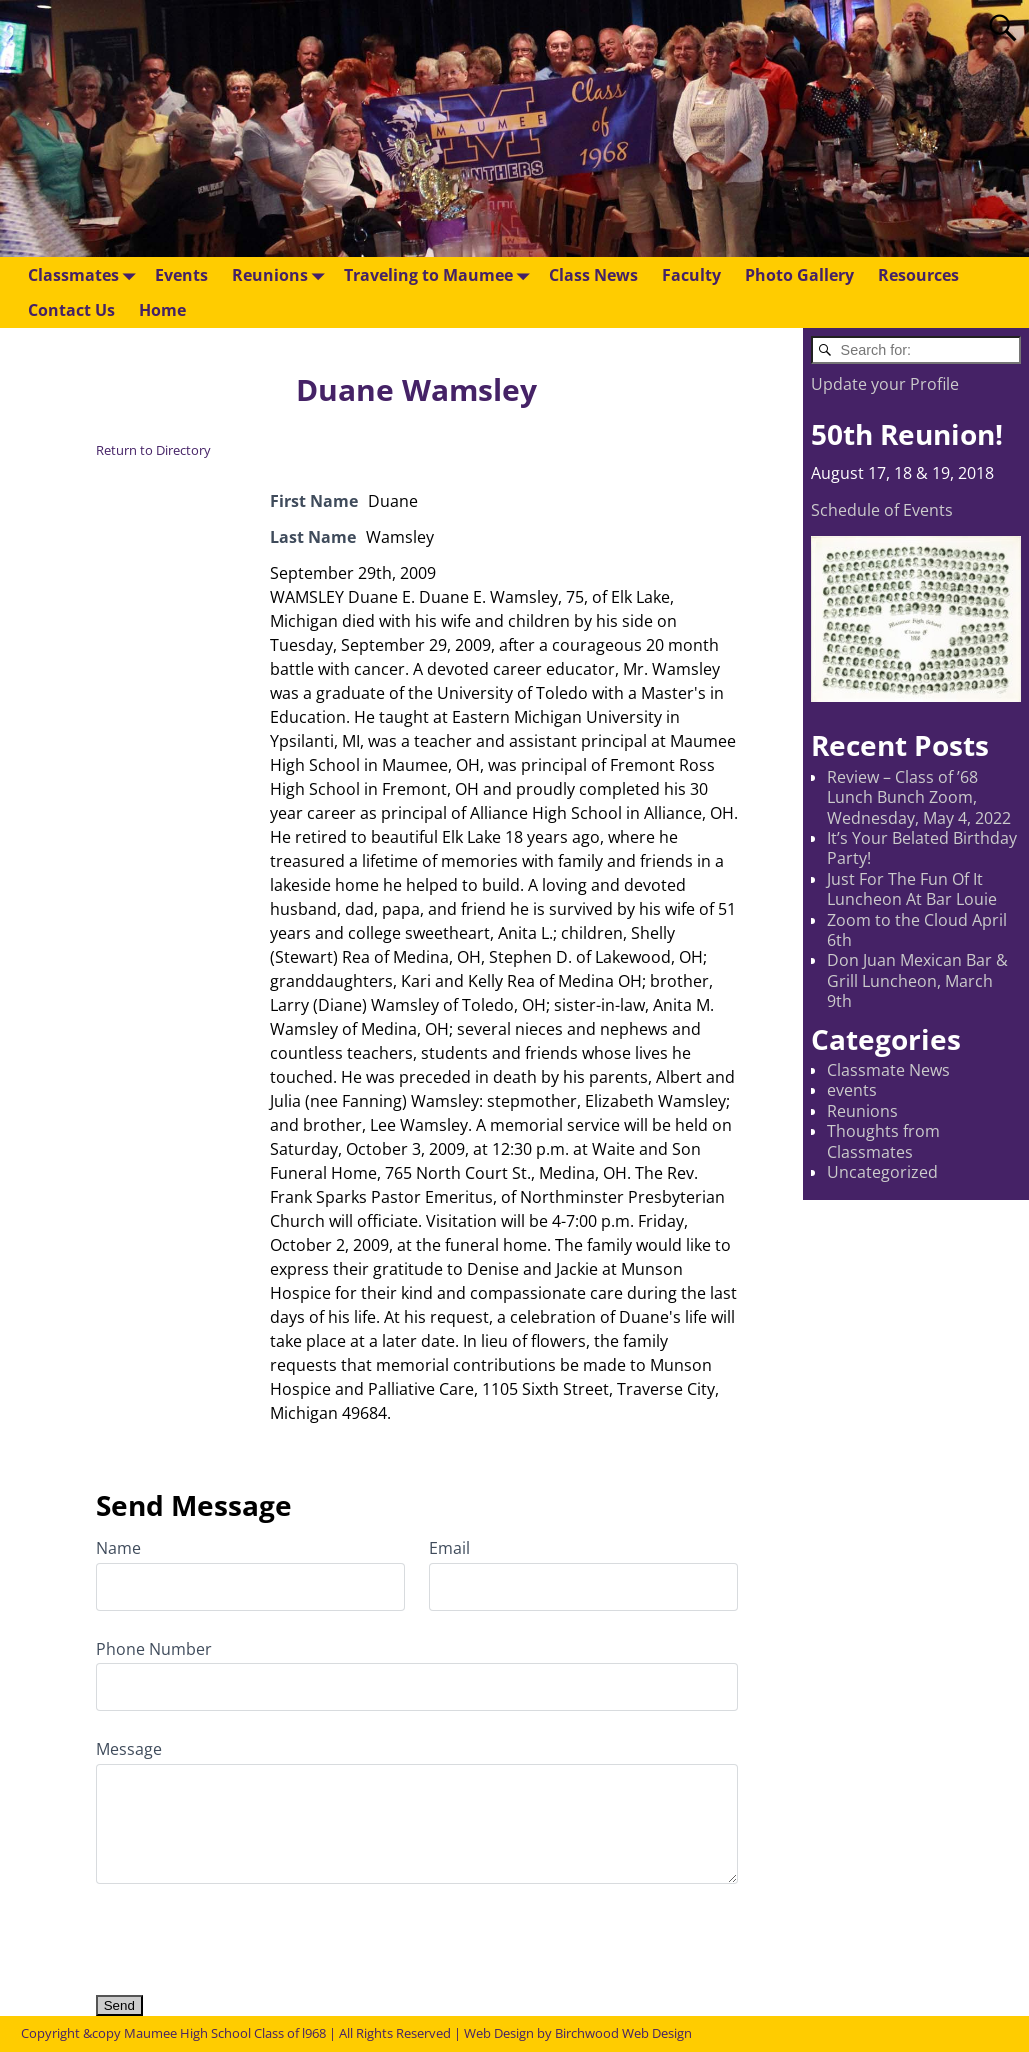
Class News (593, 275)
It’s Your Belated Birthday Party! (922, 848)
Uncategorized (882, 1172)
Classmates (85, 274)
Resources (918, 275)
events (852, 1090)
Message (129, 1749)
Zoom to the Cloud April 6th (917, 930)
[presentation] (248, 1929)
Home (162, 310)
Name (118, 1548)
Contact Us (71, 310)
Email (449, 1548)
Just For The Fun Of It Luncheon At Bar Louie (912, 889)
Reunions (282, 274)
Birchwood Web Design (623, 2033)
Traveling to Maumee (440, 274)
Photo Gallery (799, 275)
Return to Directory (153, 450)
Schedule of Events (882, 510)
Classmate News (888, 1070)
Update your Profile (885, 384)
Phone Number (154, 1649)
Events (181, 275)
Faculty (691, 275)
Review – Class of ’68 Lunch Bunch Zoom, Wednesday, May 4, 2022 (919, 797)
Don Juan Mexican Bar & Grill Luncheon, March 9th (917, 980)
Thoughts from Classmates (883, 1141)
